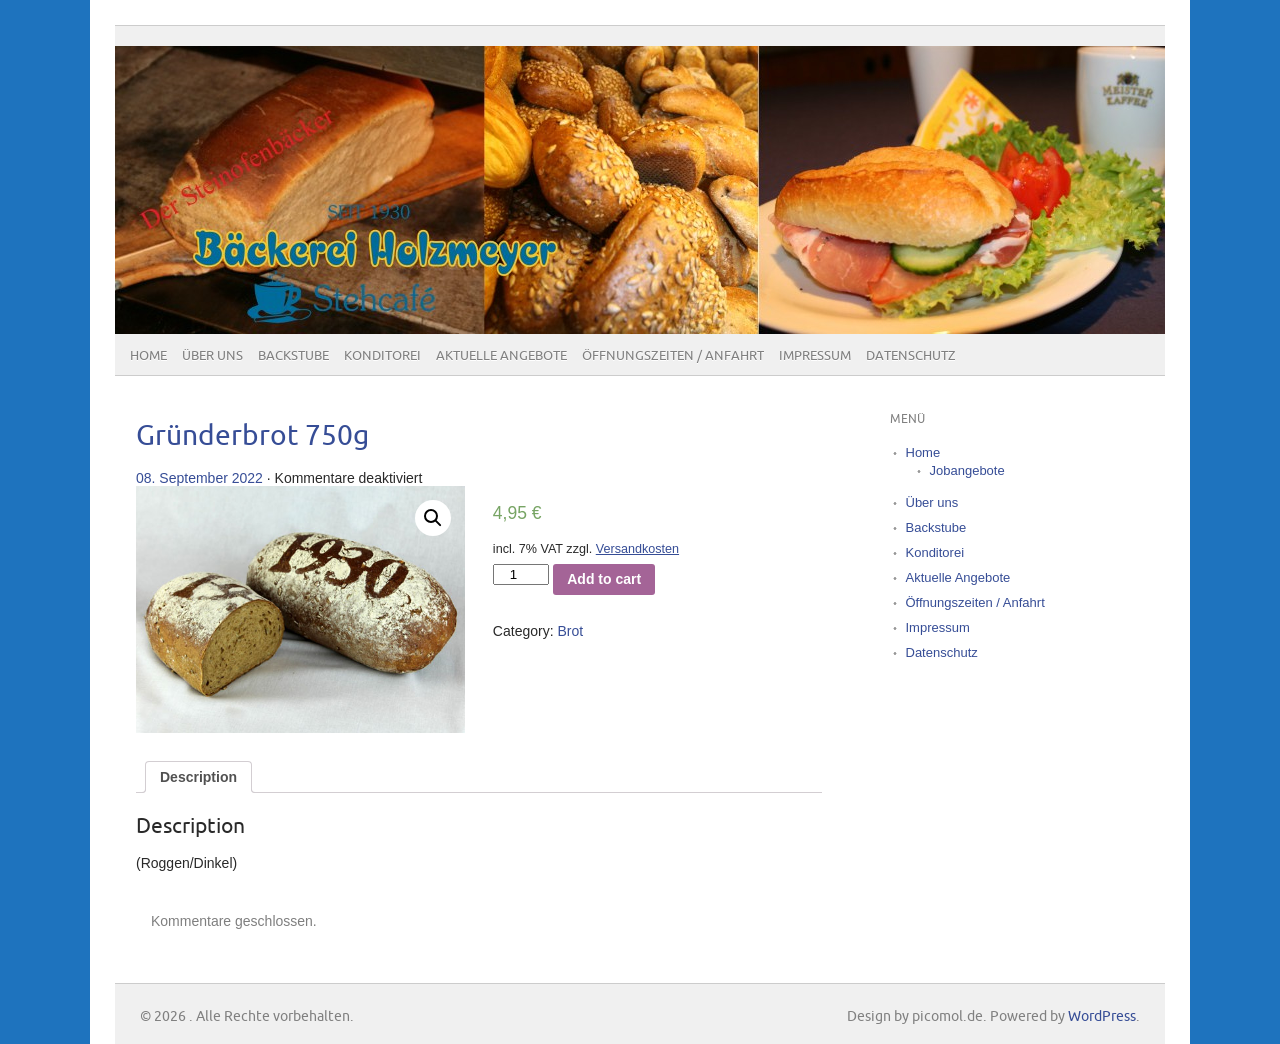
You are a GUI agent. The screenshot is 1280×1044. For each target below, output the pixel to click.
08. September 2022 (199, 478)
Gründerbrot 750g (252, 436)
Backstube (293, 356)
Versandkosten (637, 549)
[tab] (198, 777)
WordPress (1102, 1016)
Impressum (815, 356)
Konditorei (382, 356)
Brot (570, 631)
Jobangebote (967, 470)
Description (198, 777)
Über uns (212, 356)
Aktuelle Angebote (501, 356)
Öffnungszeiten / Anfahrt (673, 356)
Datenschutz (911, 356)
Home (148, 356)
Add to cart (604, 579)
